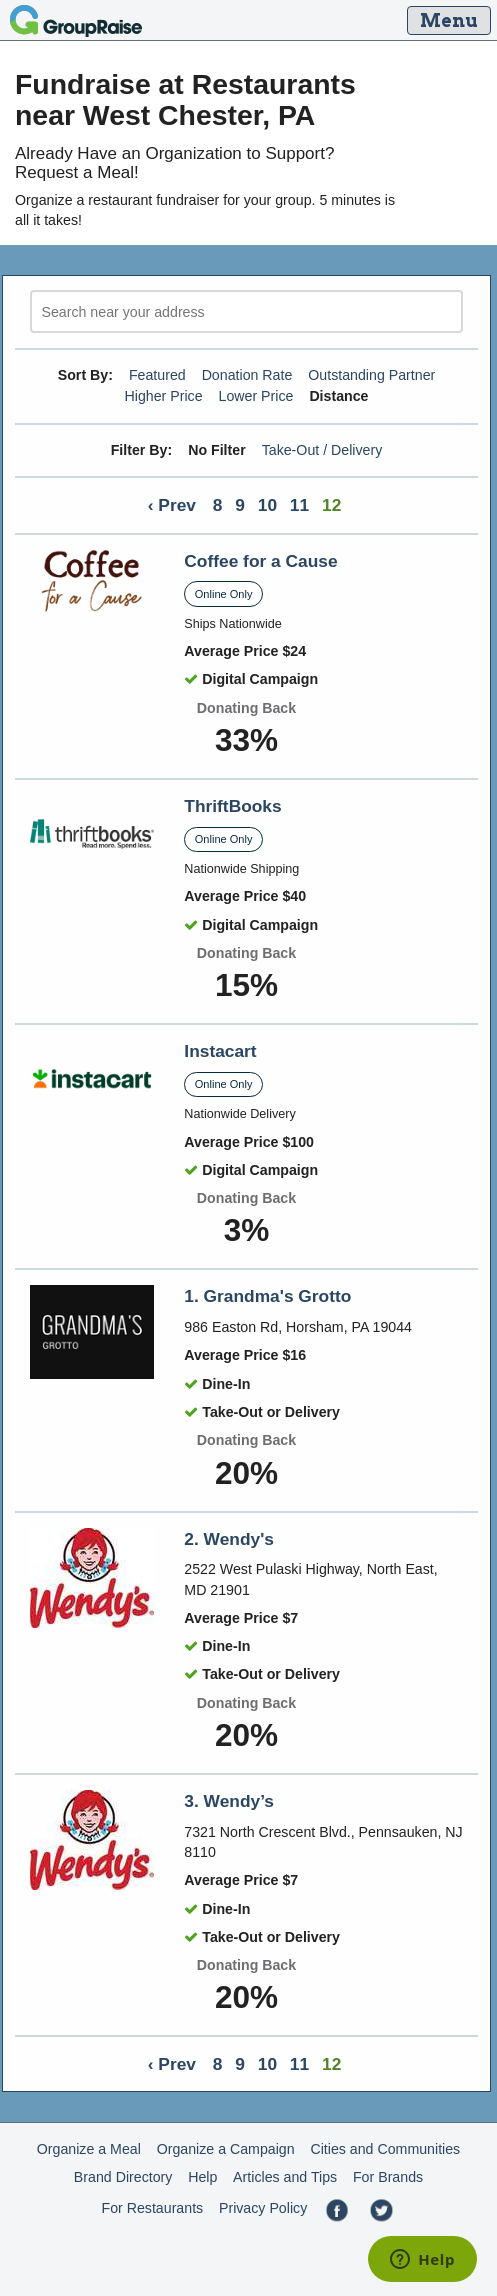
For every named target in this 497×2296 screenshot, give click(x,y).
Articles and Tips (285, 2177)
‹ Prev (172, 505)
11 (299, 505)
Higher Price (163, 396)
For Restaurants (152, 2208)
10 (267, 505)
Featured (157, 375)
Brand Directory (123, 2177)
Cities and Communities (385, 2149)
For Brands (388, 2177)
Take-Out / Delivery (322, 450)
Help (202, 2177)
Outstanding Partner (371, 375)
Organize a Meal (89, 2149)
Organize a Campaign (226, 2149)
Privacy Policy (263, 2208)
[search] (246, 311)
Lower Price (256, 396)
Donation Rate (247, 375)
